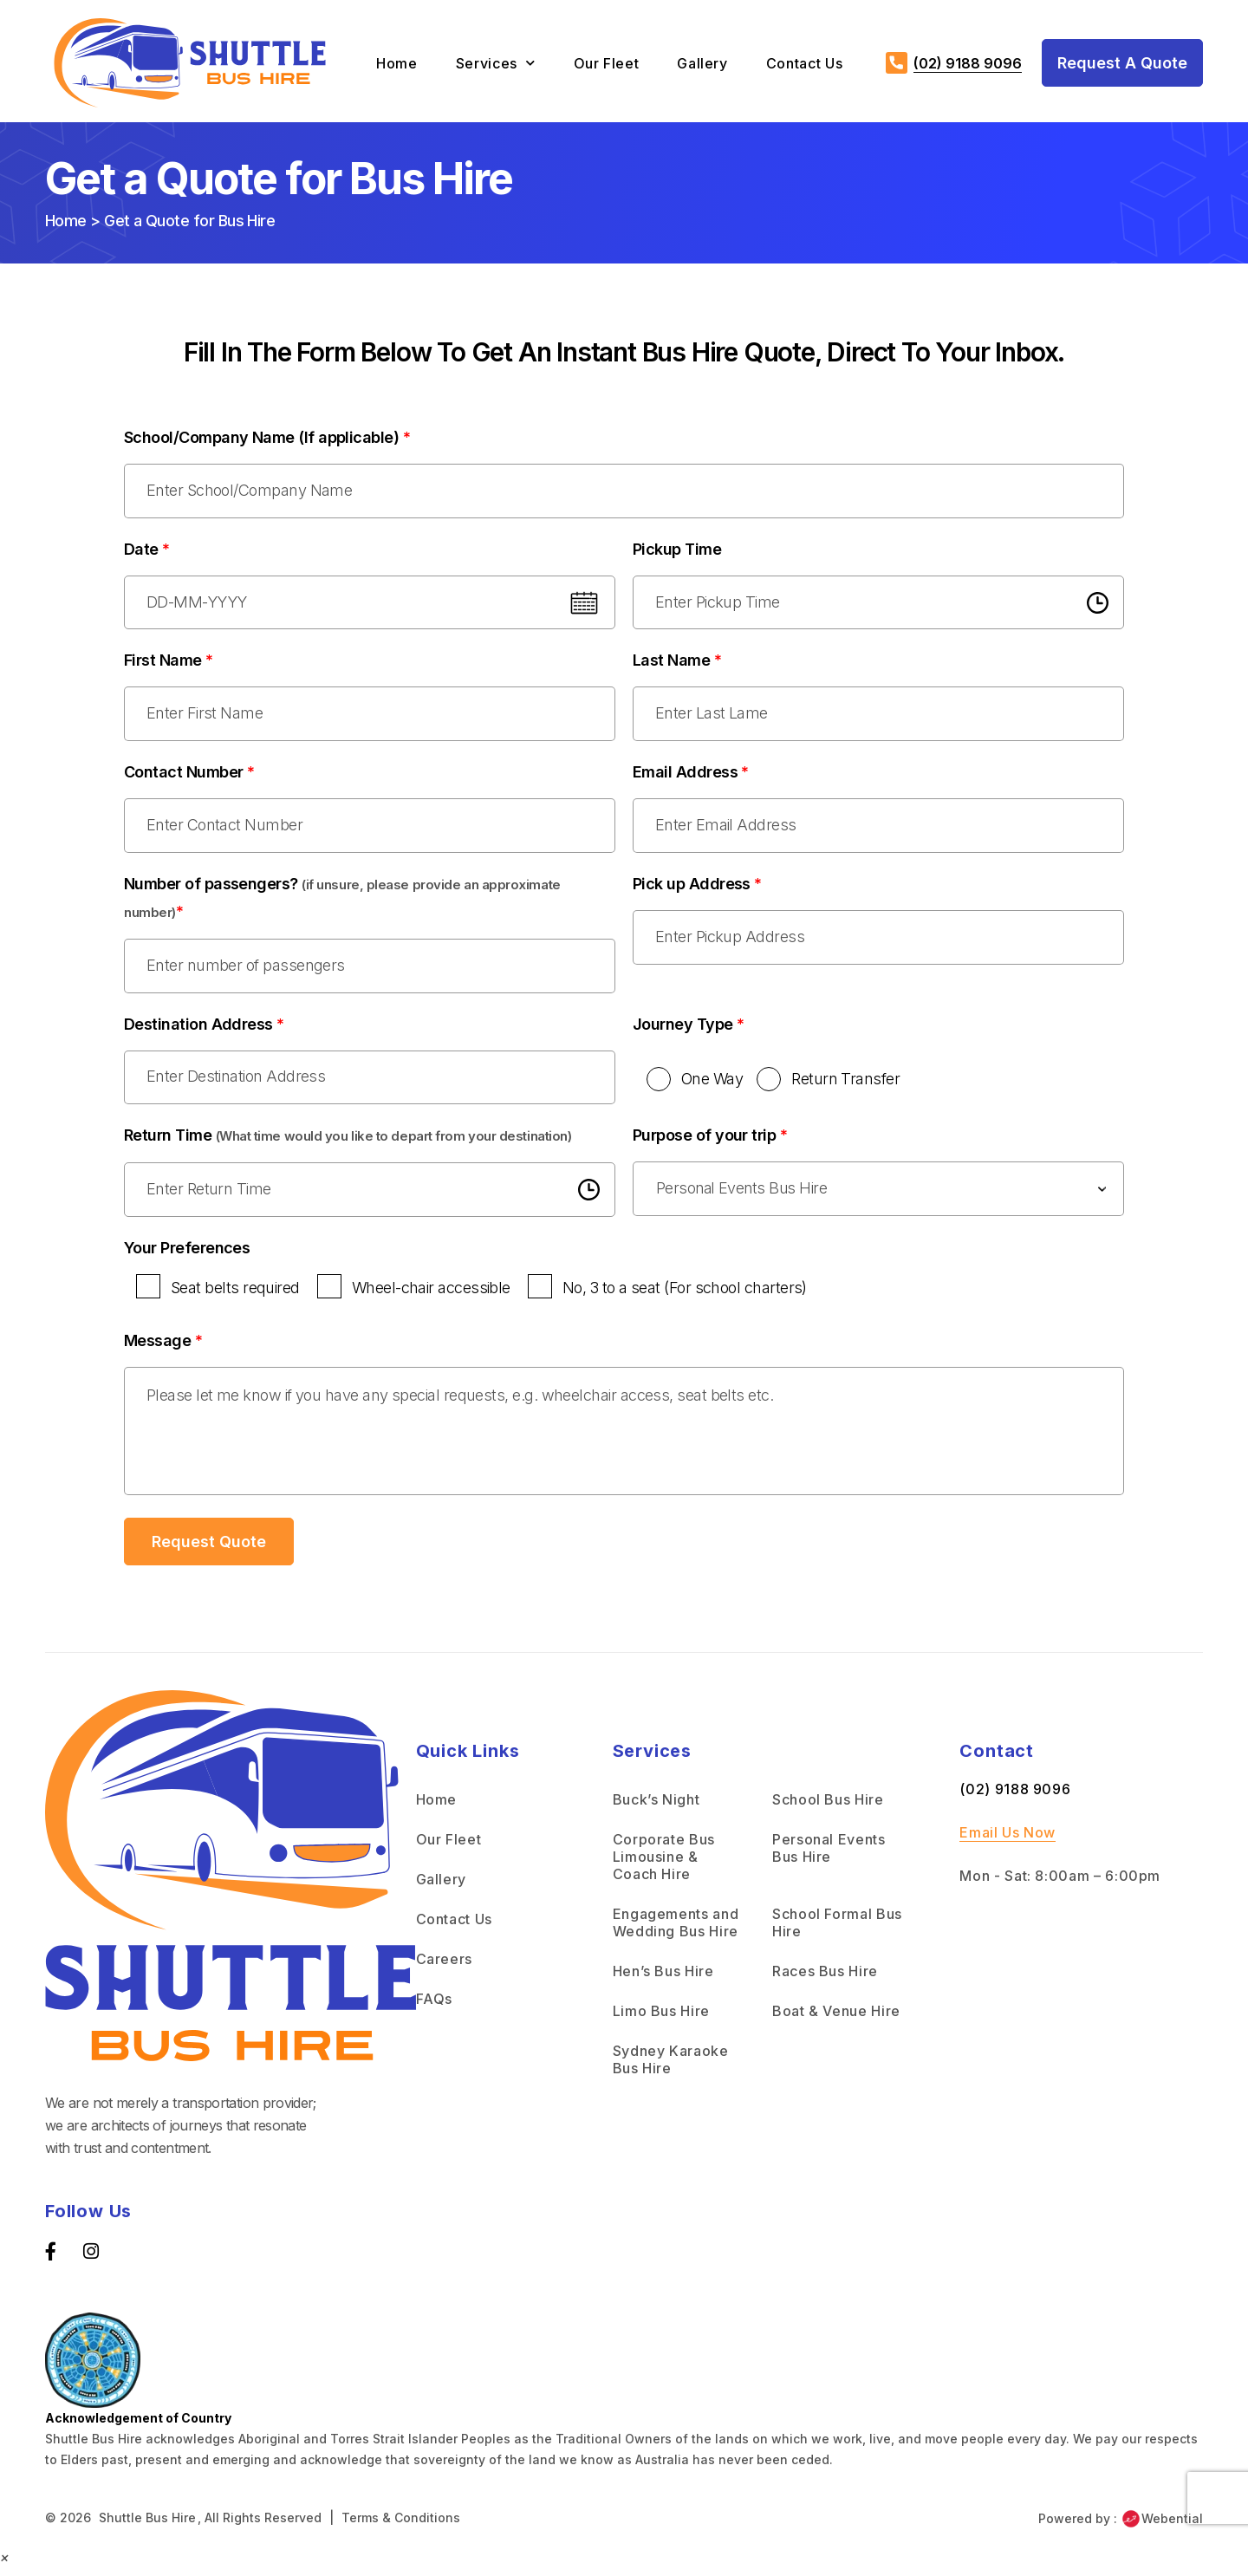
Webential (1162, 2526)
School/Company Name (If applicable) (267, 437)
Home (397, 63)
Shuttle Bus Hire (147, 2525)
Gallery (702, 63)
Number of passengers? (342, 902)
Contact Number (189, 775)
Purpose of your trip (710, 1142)
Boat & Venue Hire (836, 2018)
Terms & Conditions (400, 2525)
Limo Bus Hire (661, 2018)
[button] (5, 2564)
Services (496, 63)
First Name (168, 663)
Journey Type (688, 1029)
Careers (444, 1966)
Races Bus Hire (825, 1978)
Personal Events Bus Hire (829, 1855)
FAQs (434, 2006)
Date (147, 550)
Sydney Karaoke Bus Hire (671, 2067)
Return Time (347, 1142)
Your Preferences (187, 1255)
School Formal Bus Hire (837, 1930)
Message (163, 1348)
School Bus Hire (828, 1807)
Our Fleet (607, 63)
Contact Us (804, 63)
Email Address (691, 775)
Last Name (677, 663)
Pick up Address (697, 888)
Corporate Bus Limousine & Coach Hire (664, 1864)
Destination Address (204, 1029)
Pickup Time (677, 550)
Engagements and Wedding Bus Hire (676, 1930)
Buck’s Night (656, 1807)
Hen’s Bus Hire (663, 1978)
